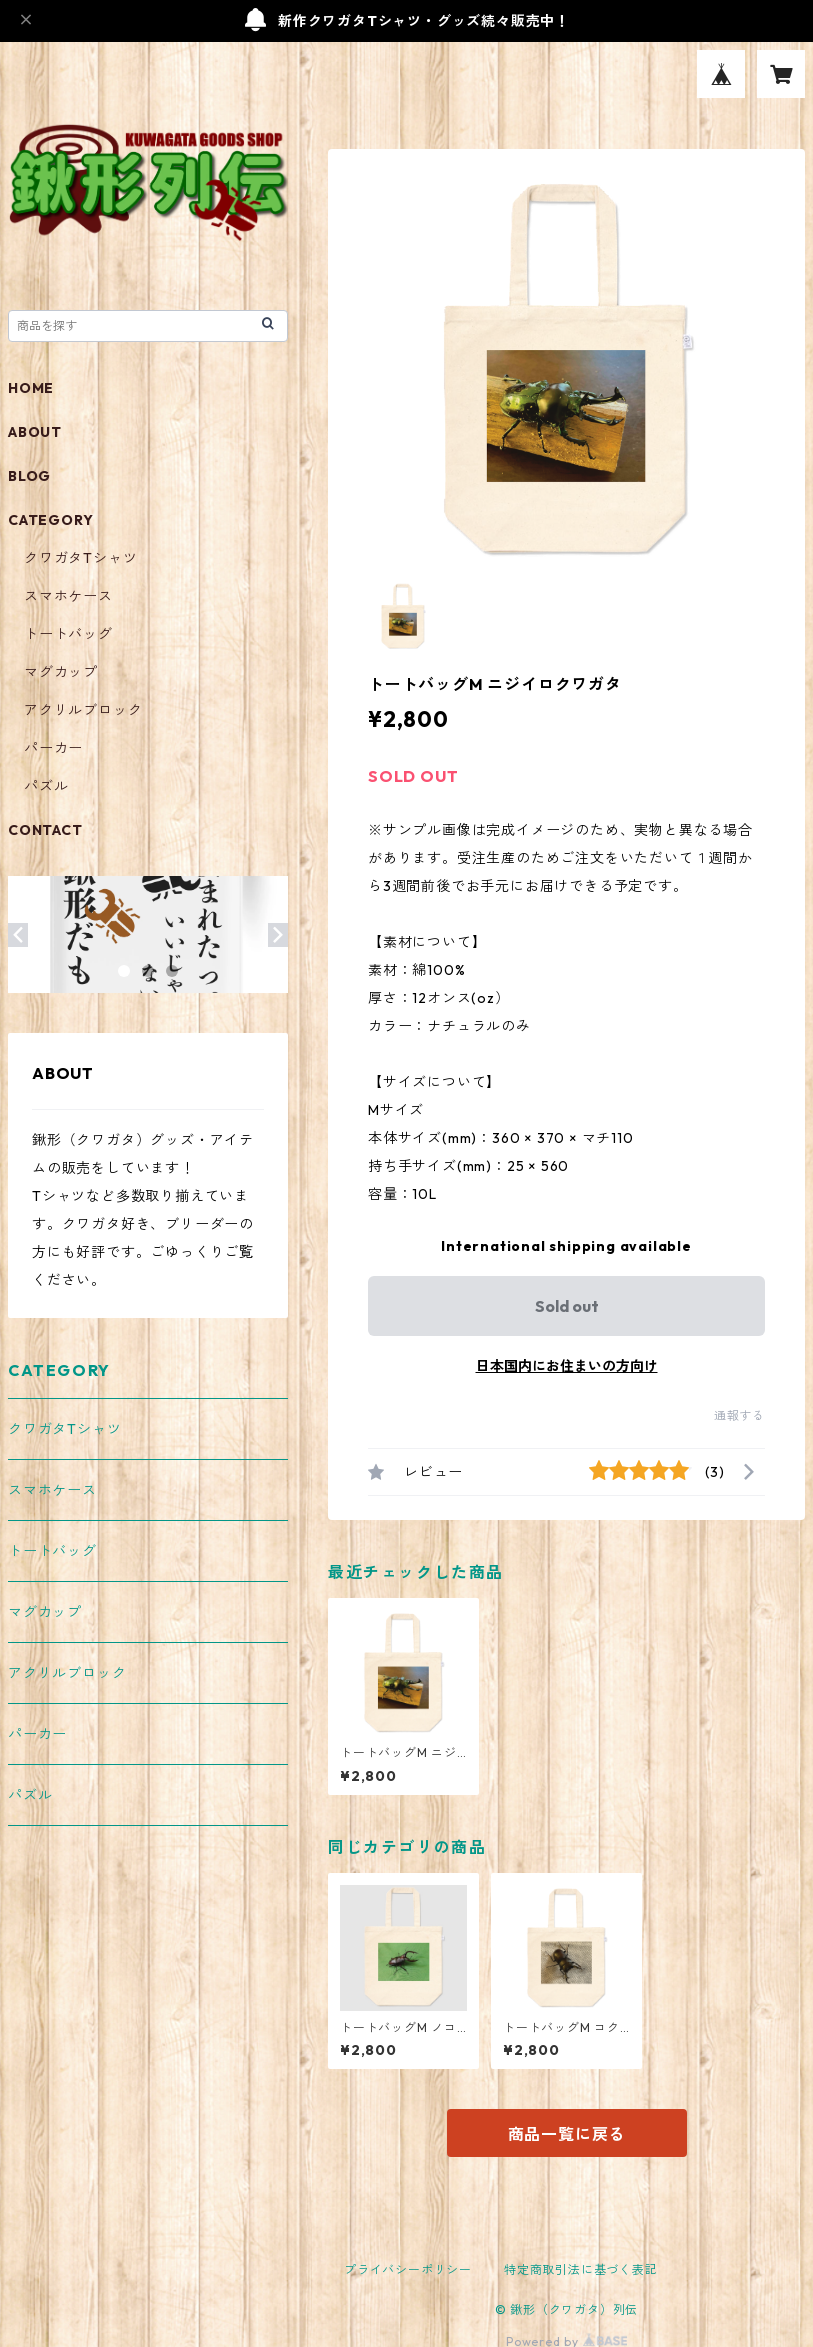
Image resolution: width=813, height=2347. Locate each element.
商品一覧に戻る (567, 2134)
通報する (739, 1415)
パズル (46, 786)
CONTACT (45, 830)
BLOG (29, 476)
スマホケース (68, 596)
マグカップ (61, 672)
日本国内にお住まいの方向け (567, 1366)
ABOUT (35, 432)
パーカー (53, 748)
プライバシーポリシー (408, 2269)
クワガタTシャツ (80, 558)
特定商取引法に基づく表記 (581, 2269)
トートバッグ (68, 634)
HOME (31, 388)
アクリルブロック (83, 710)
